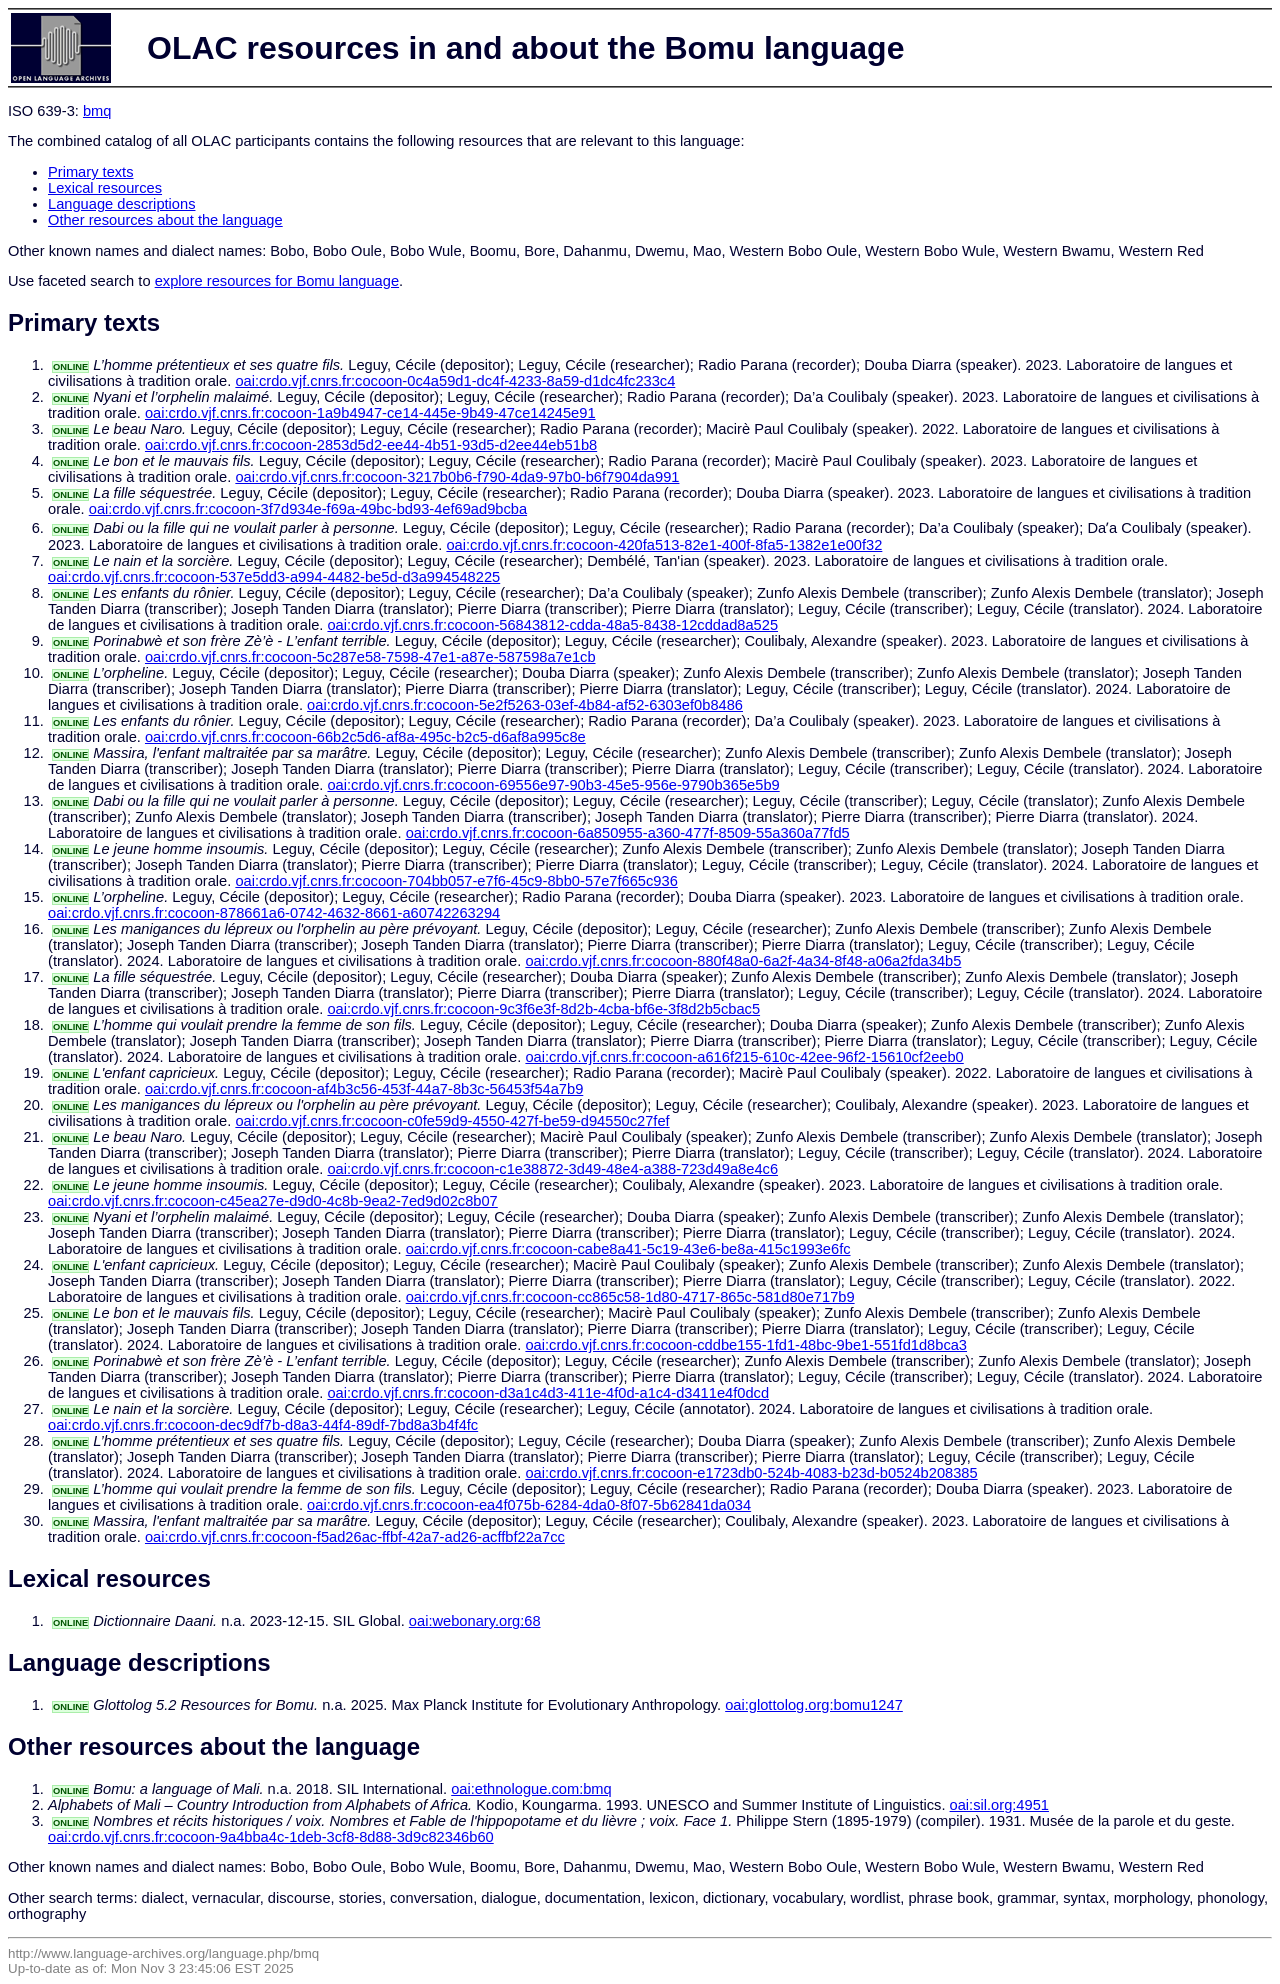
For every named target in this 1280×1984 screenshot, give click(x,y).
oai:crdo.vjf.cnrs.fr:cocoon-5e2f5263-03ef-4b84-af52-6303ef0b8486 (525, 705)
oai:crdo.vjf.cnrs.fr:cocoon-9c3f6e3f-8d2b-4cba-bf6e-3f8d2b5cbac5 (543, 1009)
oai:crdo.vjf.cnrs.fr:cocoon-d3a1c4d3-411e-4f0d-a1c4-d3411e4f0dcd (548, 1393)
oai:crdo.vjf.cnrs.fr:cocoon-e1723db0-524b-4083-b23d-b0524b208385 (751, 1473)
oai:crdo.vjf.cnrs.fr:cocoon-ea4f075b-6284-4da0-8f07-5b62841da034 (529, 1505)
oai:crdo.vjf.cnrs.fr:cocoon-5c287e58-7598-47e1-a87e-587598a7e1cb (370, 657)
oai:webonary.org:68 (475, 1621)
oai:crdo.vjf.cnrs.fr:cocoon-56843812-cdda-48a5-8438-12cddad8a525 (552, 625)
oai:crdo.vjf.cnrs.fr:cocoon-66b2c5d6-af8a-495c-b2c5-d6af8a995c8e (365, 737)
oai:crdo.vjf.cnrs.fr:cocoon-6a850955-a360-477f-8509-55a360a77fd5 (628, 833)
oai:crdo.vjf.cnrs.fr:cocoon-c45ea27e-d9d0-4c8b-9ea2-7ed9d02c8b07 (273, 1201)
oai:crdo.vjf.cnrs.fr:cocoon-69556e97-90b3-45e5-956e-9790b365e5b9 (553, 785)
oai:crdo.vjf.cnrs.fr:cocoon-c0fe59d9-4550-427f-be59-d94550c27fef (452, 1121)
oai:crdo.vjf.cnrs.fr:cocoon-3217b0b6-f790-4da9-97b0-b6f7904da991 (457, 477)
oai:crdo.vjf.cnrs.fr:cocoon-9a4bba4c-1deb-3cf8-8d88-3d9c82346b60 (271, 1837)
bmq (97, 111)
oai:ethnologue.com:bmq (531, 1789)
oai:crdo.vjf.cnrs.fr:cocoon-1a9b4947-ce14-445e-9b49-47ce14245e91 (370, 413)
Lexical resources (105, 188)
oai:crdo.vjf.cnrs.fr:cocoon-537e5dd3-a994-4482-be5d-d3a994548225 (274, 577)
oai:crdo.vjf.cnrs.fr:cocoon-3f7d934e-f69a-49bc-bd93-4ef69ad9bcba (308, 509)
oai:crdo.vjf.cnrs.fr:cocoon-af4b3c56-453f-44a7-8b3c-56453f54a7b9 (364, 1089)
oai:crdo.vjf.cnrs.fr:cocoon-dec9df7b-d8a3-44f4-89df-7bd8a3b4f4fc (263, 1425)
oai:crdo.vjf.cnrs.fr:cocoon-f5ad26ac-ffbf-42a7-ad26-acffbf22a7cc (355, 1537)
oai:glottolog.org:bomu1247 (814, 1705)
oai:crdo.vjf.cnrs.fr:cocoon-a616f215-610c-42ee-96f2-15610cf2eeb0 (744, 1057)
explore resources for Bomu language (277, 281)
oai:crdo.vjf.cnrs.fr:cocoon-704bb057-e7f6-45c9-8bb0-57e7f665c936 (456, 881)
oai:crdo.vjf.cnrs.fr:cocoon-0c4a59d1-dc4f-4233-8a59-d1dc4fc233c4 (455, 381)
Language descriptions (122, 204)
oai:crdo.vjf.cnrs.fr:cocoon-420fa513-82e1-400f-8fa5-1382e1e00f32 (664, 545)
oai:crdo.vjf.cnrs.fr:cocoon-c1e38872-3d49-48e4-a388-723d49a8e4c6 (552, 1169)
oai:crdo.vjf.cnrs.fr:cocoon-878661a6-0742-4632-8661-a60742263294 (274, 913)
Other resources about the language (165, 220)
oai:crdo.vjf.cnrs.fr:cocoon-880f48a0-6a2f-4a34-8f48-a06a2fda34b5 (743, 961)
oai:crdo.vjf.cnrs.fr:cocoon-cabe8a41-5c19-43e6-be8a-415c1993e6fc (628, 1249)
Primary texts (91, 172)
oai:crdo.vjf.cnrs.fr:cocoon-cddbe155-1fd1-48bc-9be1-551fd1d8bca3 (746, 1345)
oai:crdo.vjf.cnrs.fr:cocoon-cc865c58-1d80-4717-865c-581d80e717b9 (630, 1297)
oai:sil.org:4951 (999, 1805)
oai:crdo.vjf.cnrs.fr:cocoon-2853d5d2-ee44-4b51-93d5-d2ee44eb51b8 (371, 445)
